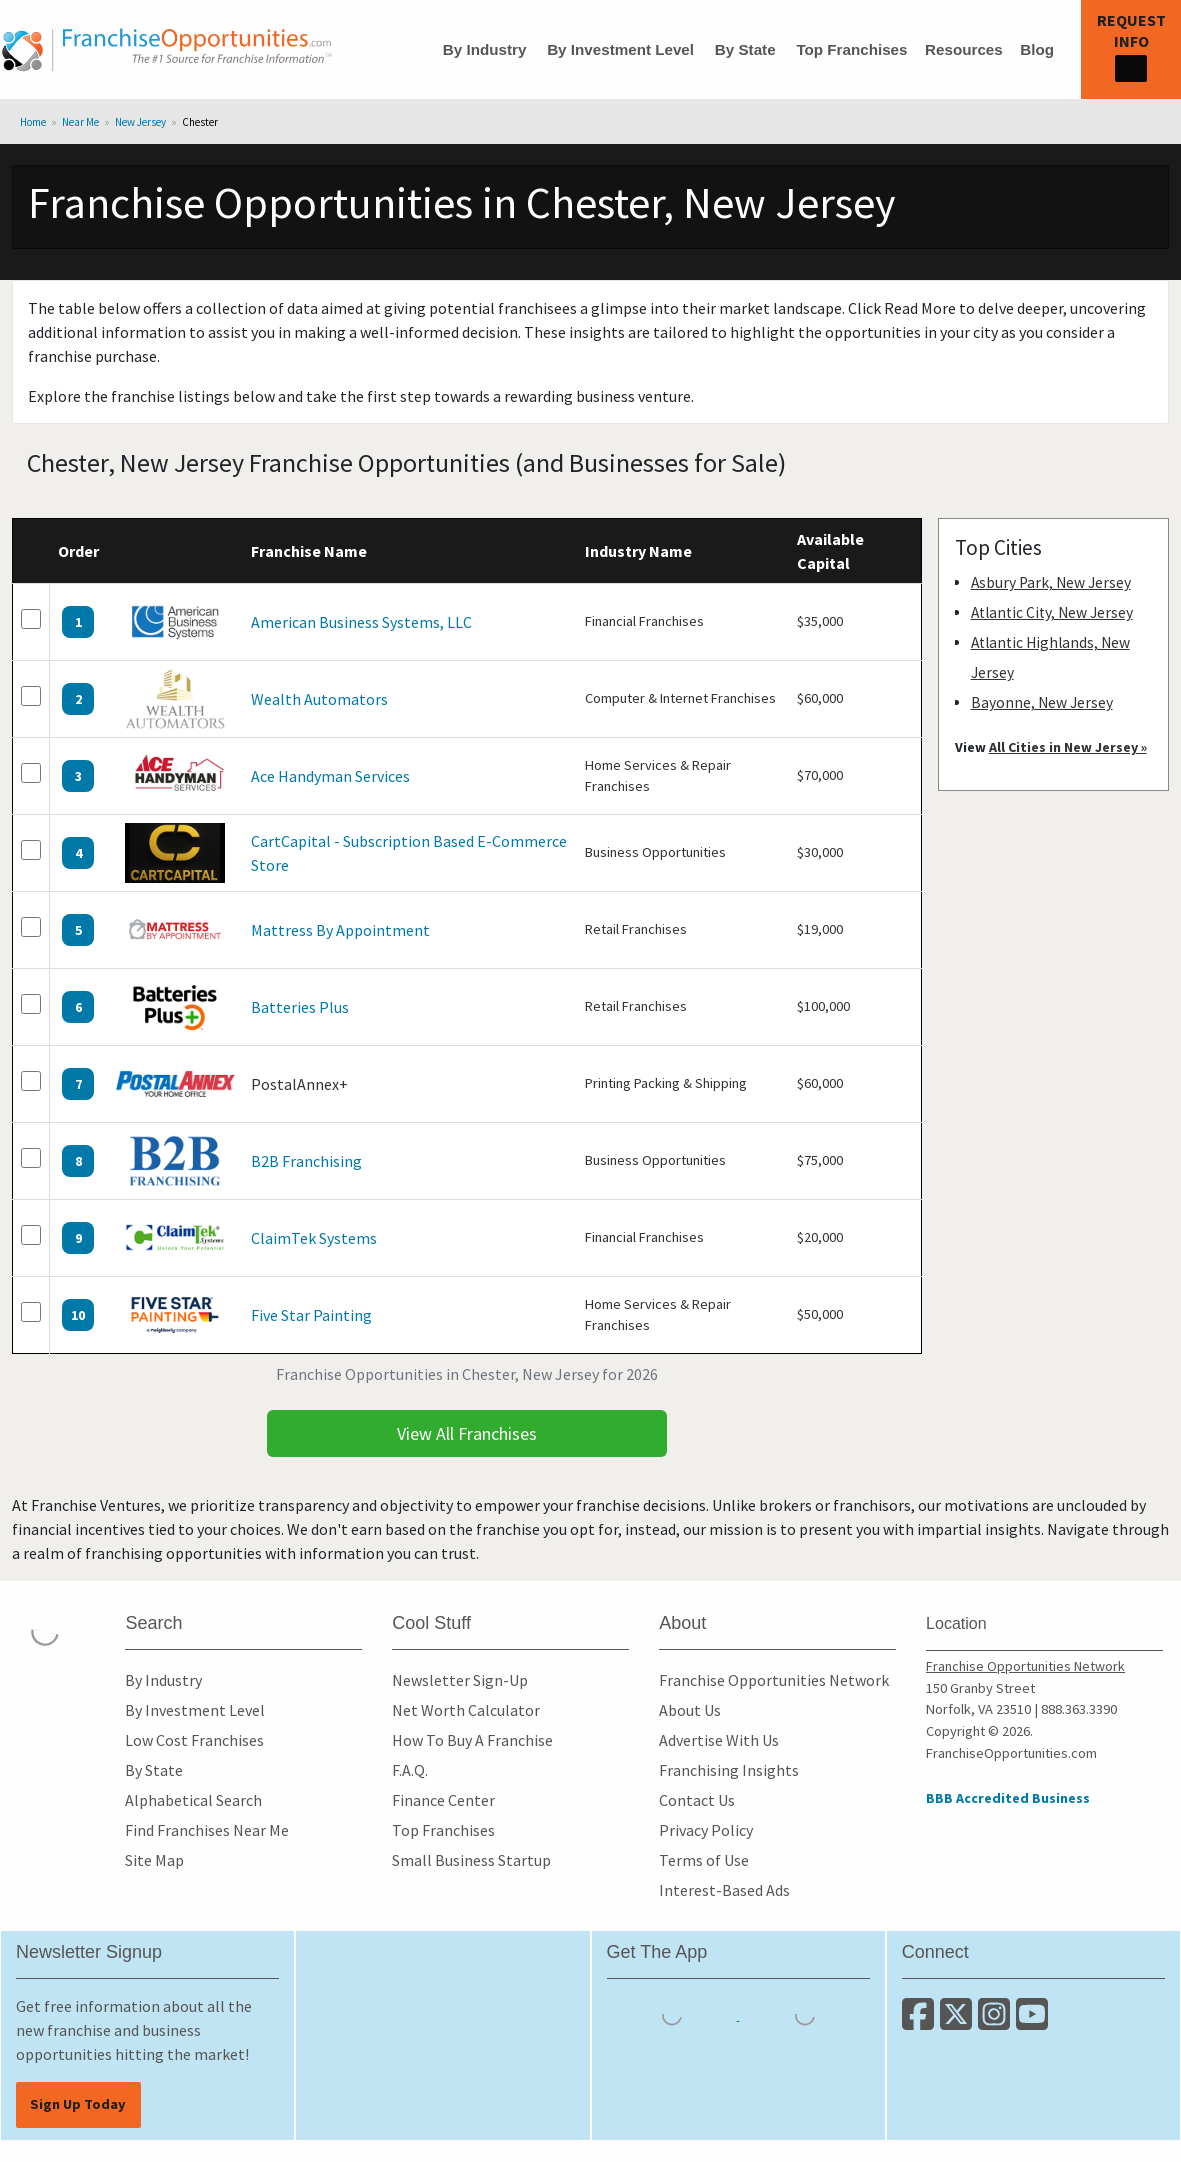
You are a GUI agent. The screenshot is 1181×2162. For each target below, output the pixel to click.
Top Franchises (851, 49)
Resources (964, 49)
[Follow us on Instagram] (997, 2022)
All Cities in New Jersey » (1068, 747)
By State (745, 49)
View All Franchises (467, 1433)
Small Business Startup (471, 1860)
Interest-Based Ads (724, 1890)
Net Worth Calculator (466, 1710)
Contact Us (697, 1800)
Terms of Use (704, 1860)
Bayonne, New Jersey (1042, 702)
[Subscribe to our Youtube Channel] (1033, 2022)
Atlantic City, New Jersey (1052, 612)
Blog (1037, 49)
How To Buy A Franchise (472, 1740)
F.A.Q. (410, 1770)
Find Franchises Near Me (207, 1830)
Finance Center (443, 1800)
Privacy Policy (706, 1830)
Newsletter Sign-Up (460, 1680)
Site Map (154, 1860)
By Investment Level (620, 49)
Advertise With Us (719, 1740)
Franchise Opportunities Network (774, 1680)
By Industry (485, 49)
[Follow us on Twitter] (959, 2022)
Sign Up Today (78, 2104)
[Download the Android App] (805, 2014)
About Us (690, 1710)
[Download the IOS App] (673, 2014)
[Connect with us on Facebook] (921, 2022)
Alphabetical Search (193, 1800)
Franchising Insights (729, 1770)
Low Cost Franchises (194, 1740)
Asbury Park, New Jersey (1051, 582)
